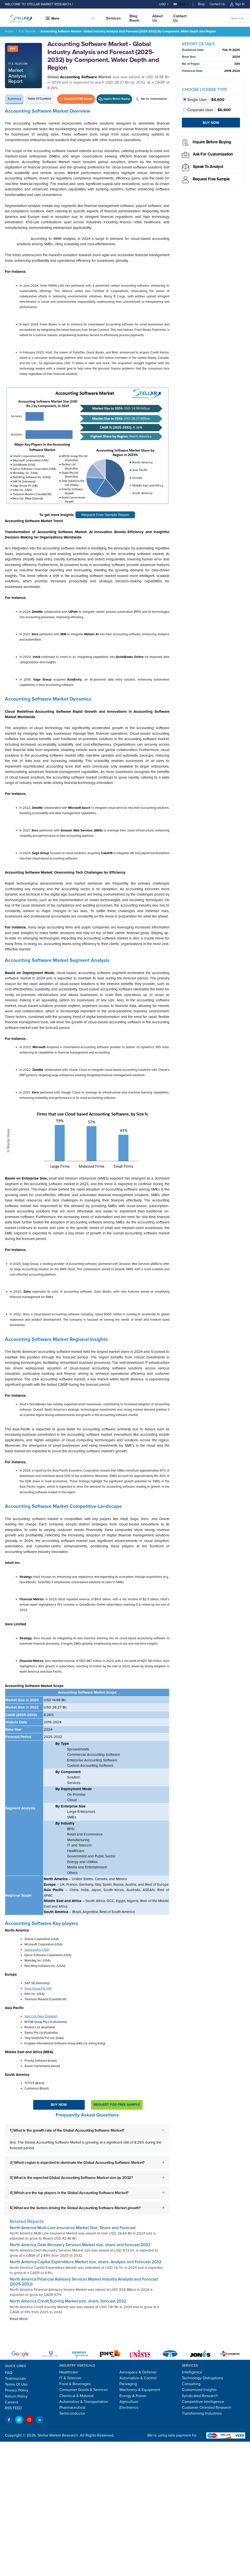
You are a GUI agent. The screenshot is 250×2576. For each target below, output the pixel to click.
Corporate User (198, 109)
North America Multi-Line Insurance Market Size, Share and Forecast (72, 2227)
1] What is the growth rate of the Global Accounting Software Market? (67, 2130)
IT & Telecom (27, 31)
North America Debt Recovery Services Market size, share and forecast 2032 (80, 2244)
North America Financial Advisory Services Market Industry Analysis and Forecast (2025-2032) (84, 2282)
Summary (14, 99)
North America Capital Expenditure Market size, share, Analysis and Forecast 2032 (85, 2261)
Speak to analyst (208, 166)
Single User (195, 99)
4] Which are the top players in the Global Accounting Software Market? (69, 2192)
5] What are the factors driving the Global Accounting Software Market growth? (75, 2207)
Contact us (180, 18)
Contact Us (217, 4)
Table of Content (39, 99)
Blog (201, 4)
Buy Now (59, 2105)
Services (113, 18)
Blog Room (134, 18)
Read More (19, 2319)
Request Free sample (211, 179)
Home (9, 31)
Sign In (237, 4)
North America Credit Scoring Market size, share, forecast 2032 (68, 2301)
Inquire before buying (212, 142)
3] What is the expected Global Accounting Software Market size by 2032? (71, 2177)
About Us (157, 18)
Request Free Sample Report (105, 515)
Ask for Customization (213, 154)
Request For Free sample (117, 2105)
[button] (69, 18)
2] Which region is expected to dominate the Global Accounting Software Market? (77, 2162)
